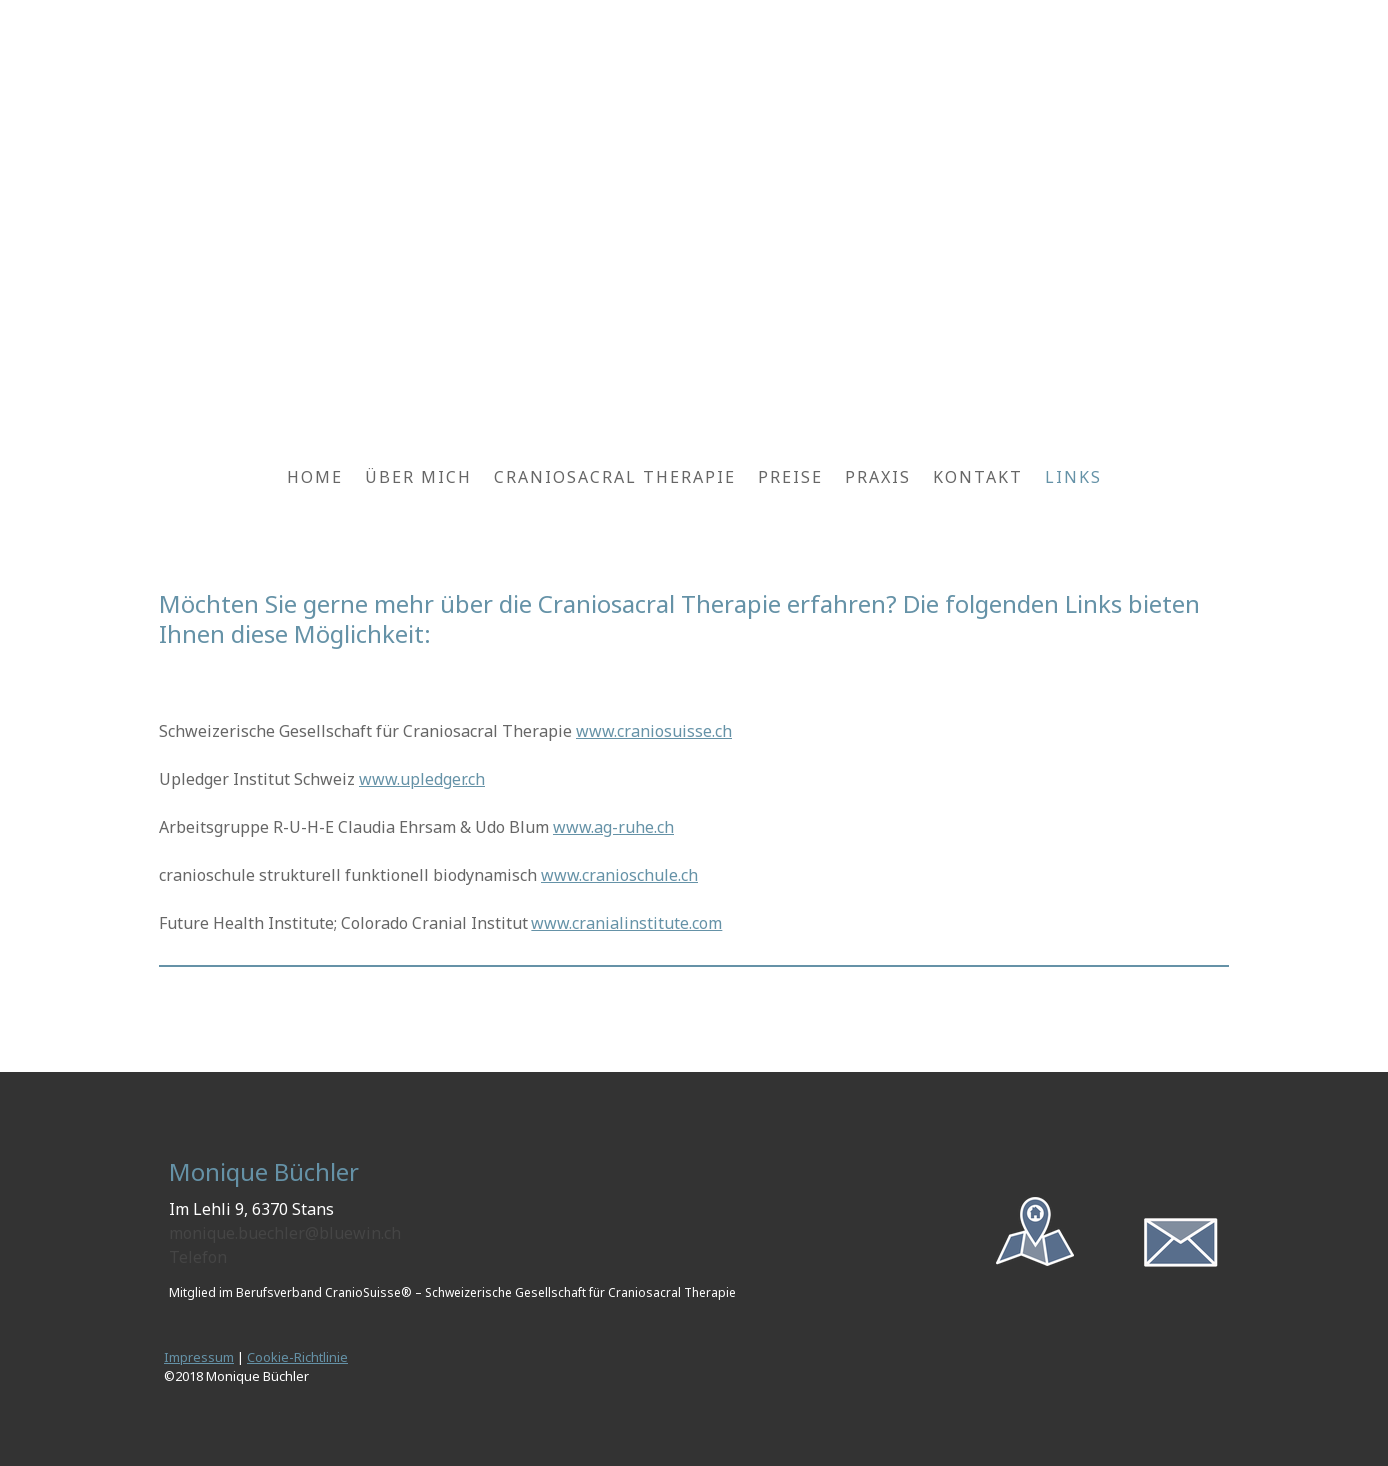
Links (1073, 477)
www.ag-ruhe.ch (613, 827)
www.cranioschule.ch (619, 875)
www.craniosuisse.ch (654, 731)
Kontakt (978, 477)
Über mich (418, 477)
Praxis (878, 477)
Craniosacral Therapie (615, 477)
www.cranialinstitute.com (626, 923)
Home (315, 477)
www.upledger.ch (422, 779)
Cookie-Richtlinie (297, 1357)
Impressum (199, 1357)
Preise (790, 477)
